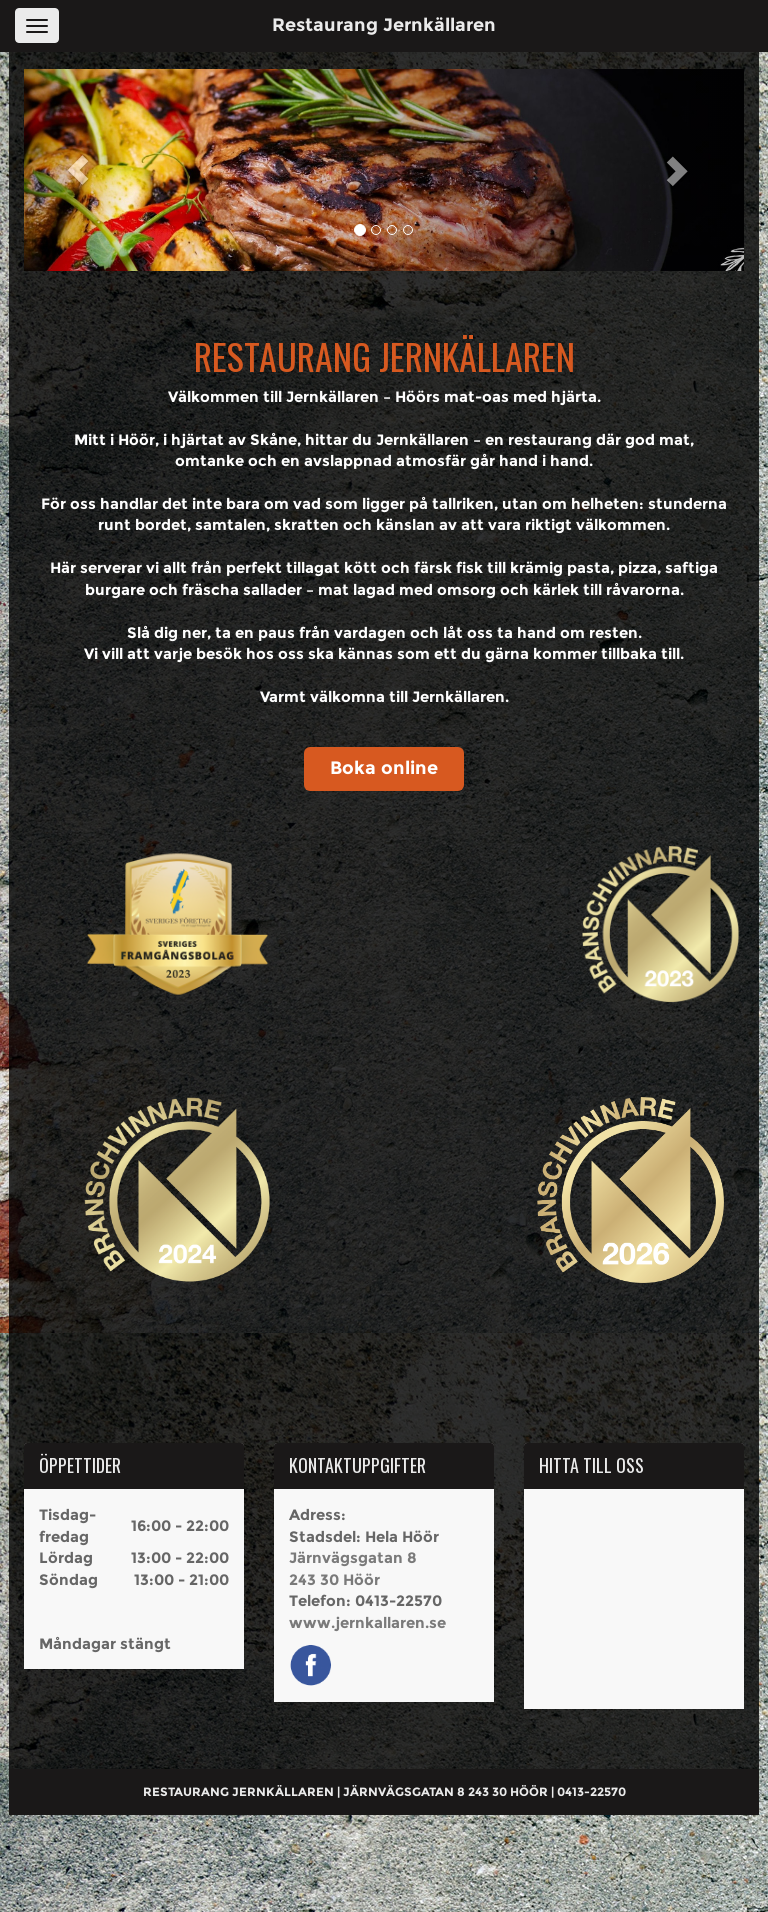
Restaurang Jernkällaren (384, 25)
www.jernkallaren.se (367, 1622)
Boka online (384, 768)
